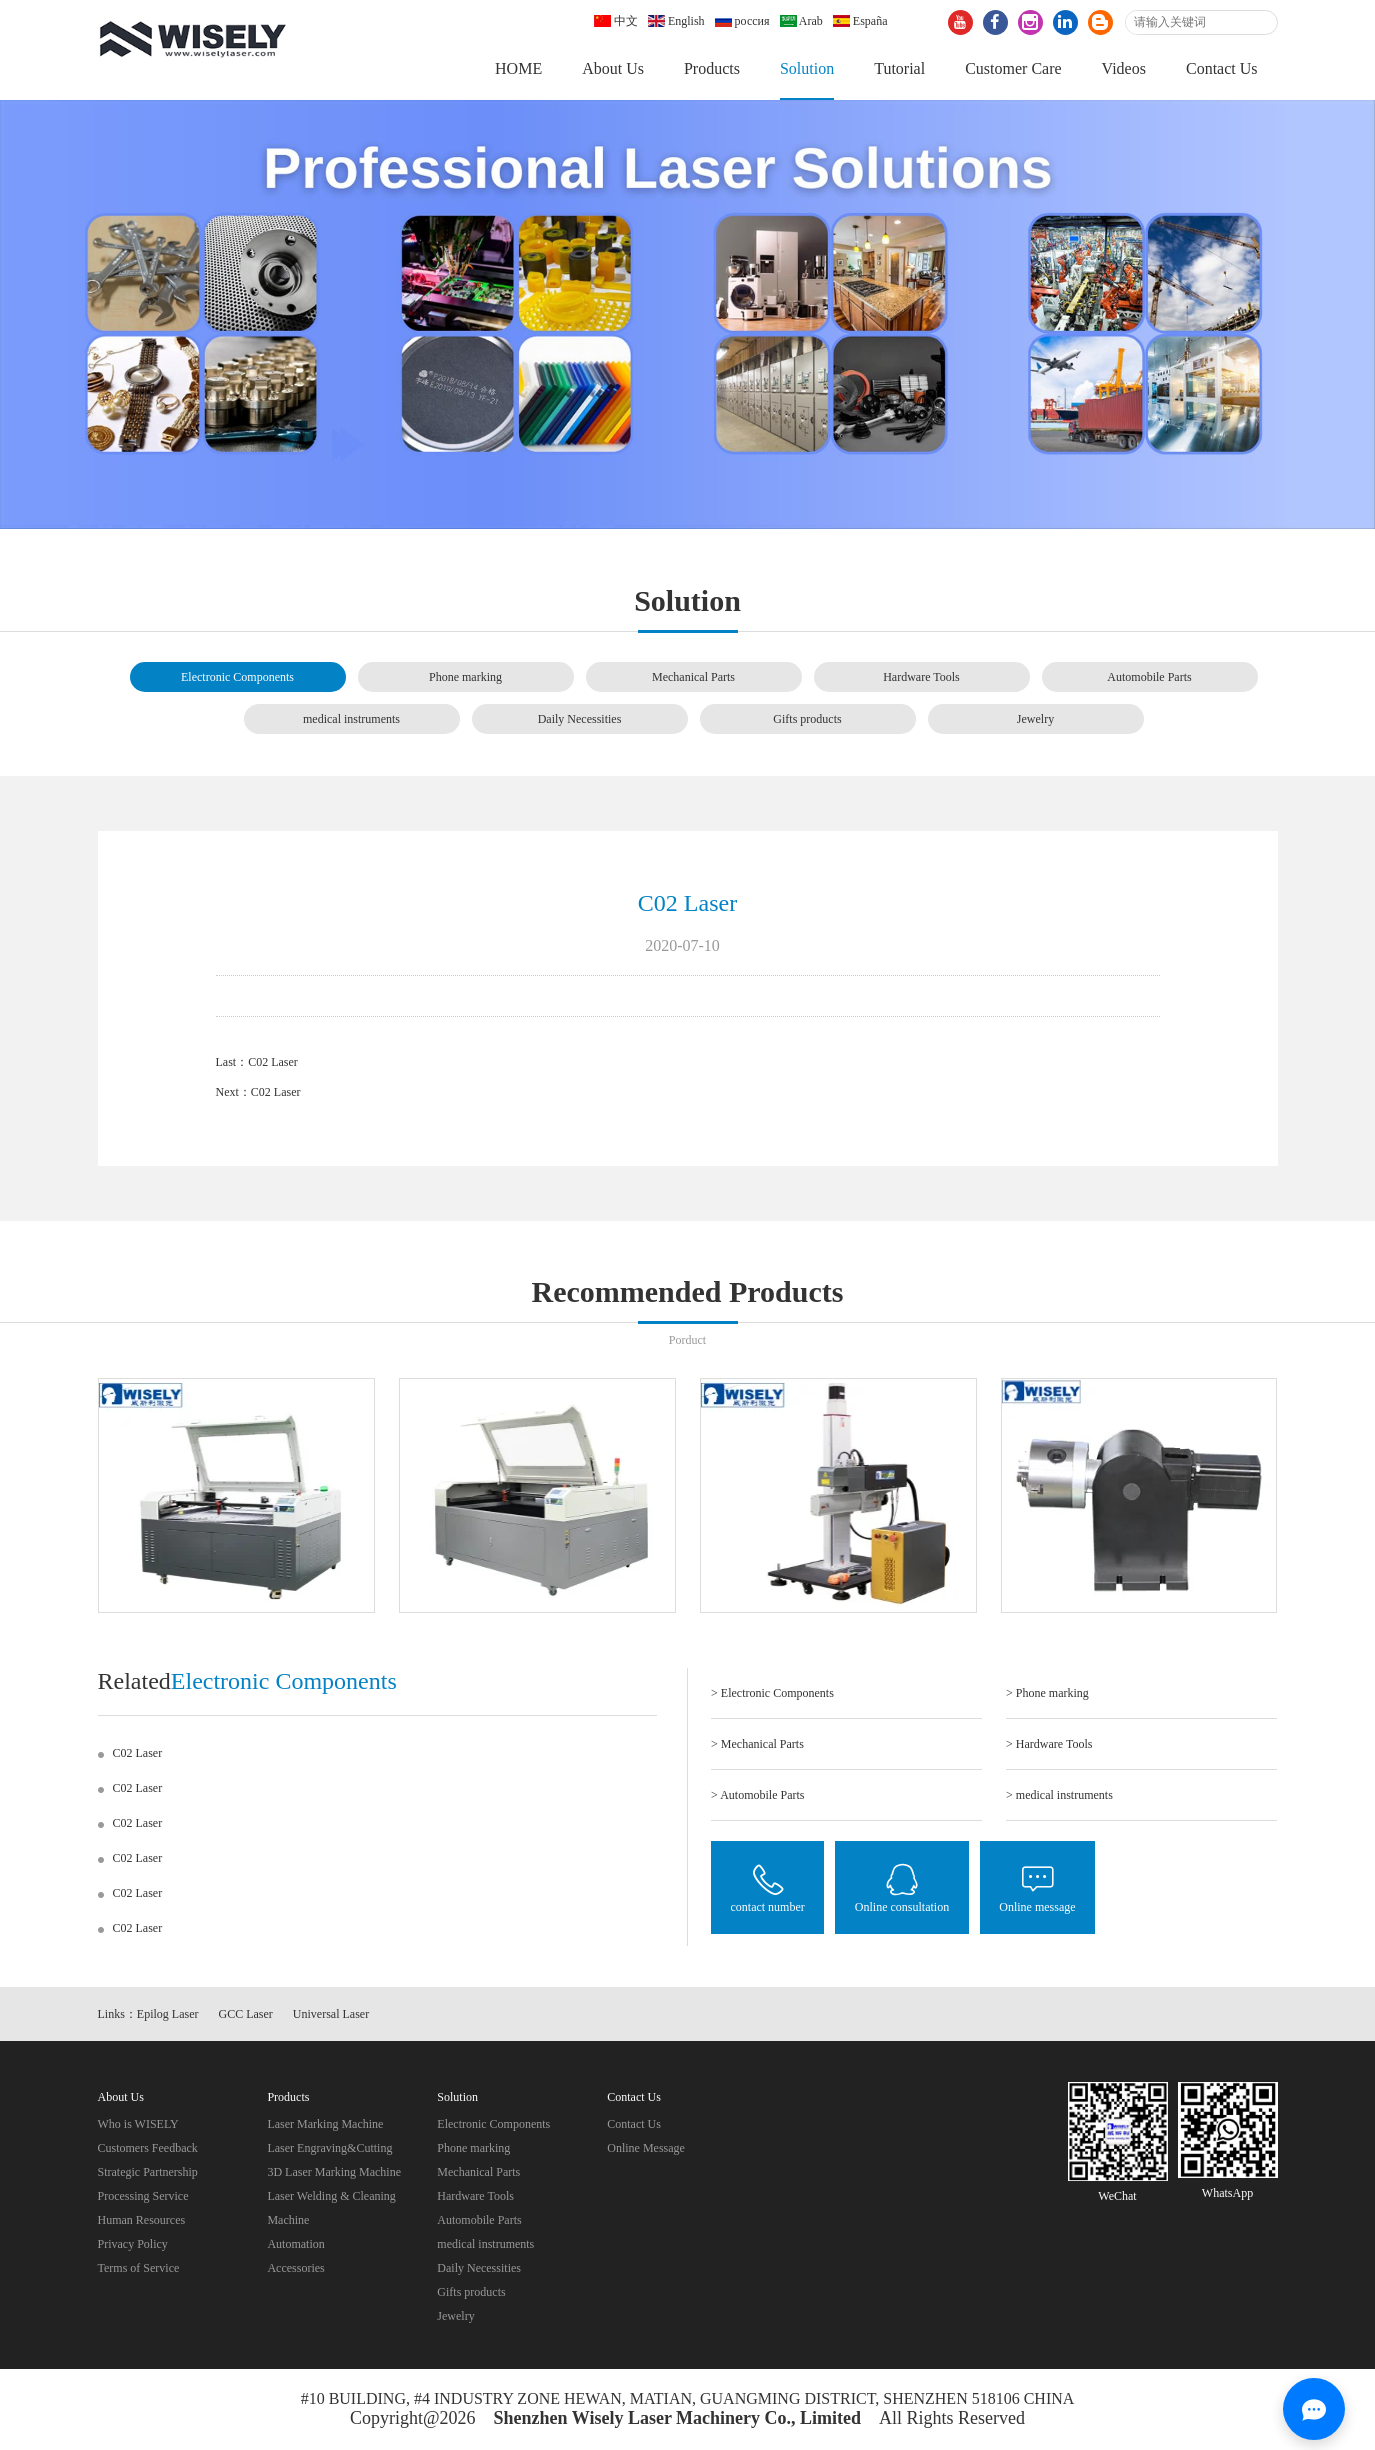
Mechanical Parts (693, 677)
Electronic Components (237, 677)
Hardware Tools (921, 677)
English (676, 21)
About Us (613, 68)
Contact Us (1222, 68)
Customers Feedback (148, 2148)
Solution (807, 68)
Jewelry (1035, 719)
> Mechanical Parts (757, 1744)
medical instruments (351, 719)
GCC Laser (246, 2014)
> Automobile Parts (757, 1795)
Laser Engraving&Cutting (329, 2148)
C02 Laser (273, 1062)
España (860, 21)
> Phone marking (1047, 1693)
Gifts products (807, 719)
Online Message (646, 2148)
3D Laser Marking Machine (334, 2172)
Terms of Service (139, 2268)
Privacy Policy (133, 2244)
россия (742, 21)
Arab (801, 21)
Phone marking (465, 677)
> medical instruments (1059, 1795)
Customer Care (1013, 68)
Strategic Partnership (148, 2172)
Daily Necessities (580, 719)
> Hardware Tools (1049, 1744)
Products (712, 68)
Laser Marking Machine (325, 2124)
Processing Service (143, 2196)
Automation (295, 2244)
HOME (518, 68)
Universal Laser (331, 2014)
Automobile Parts (1149, 677)
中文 (616, 21)
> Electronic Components (772, 1693)
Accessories (295, 2268)
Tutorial (899, 68)
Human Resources (142, 2220)
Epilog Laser (168, 2014)
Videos (1124, 68)
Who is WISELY (138, 2124)
